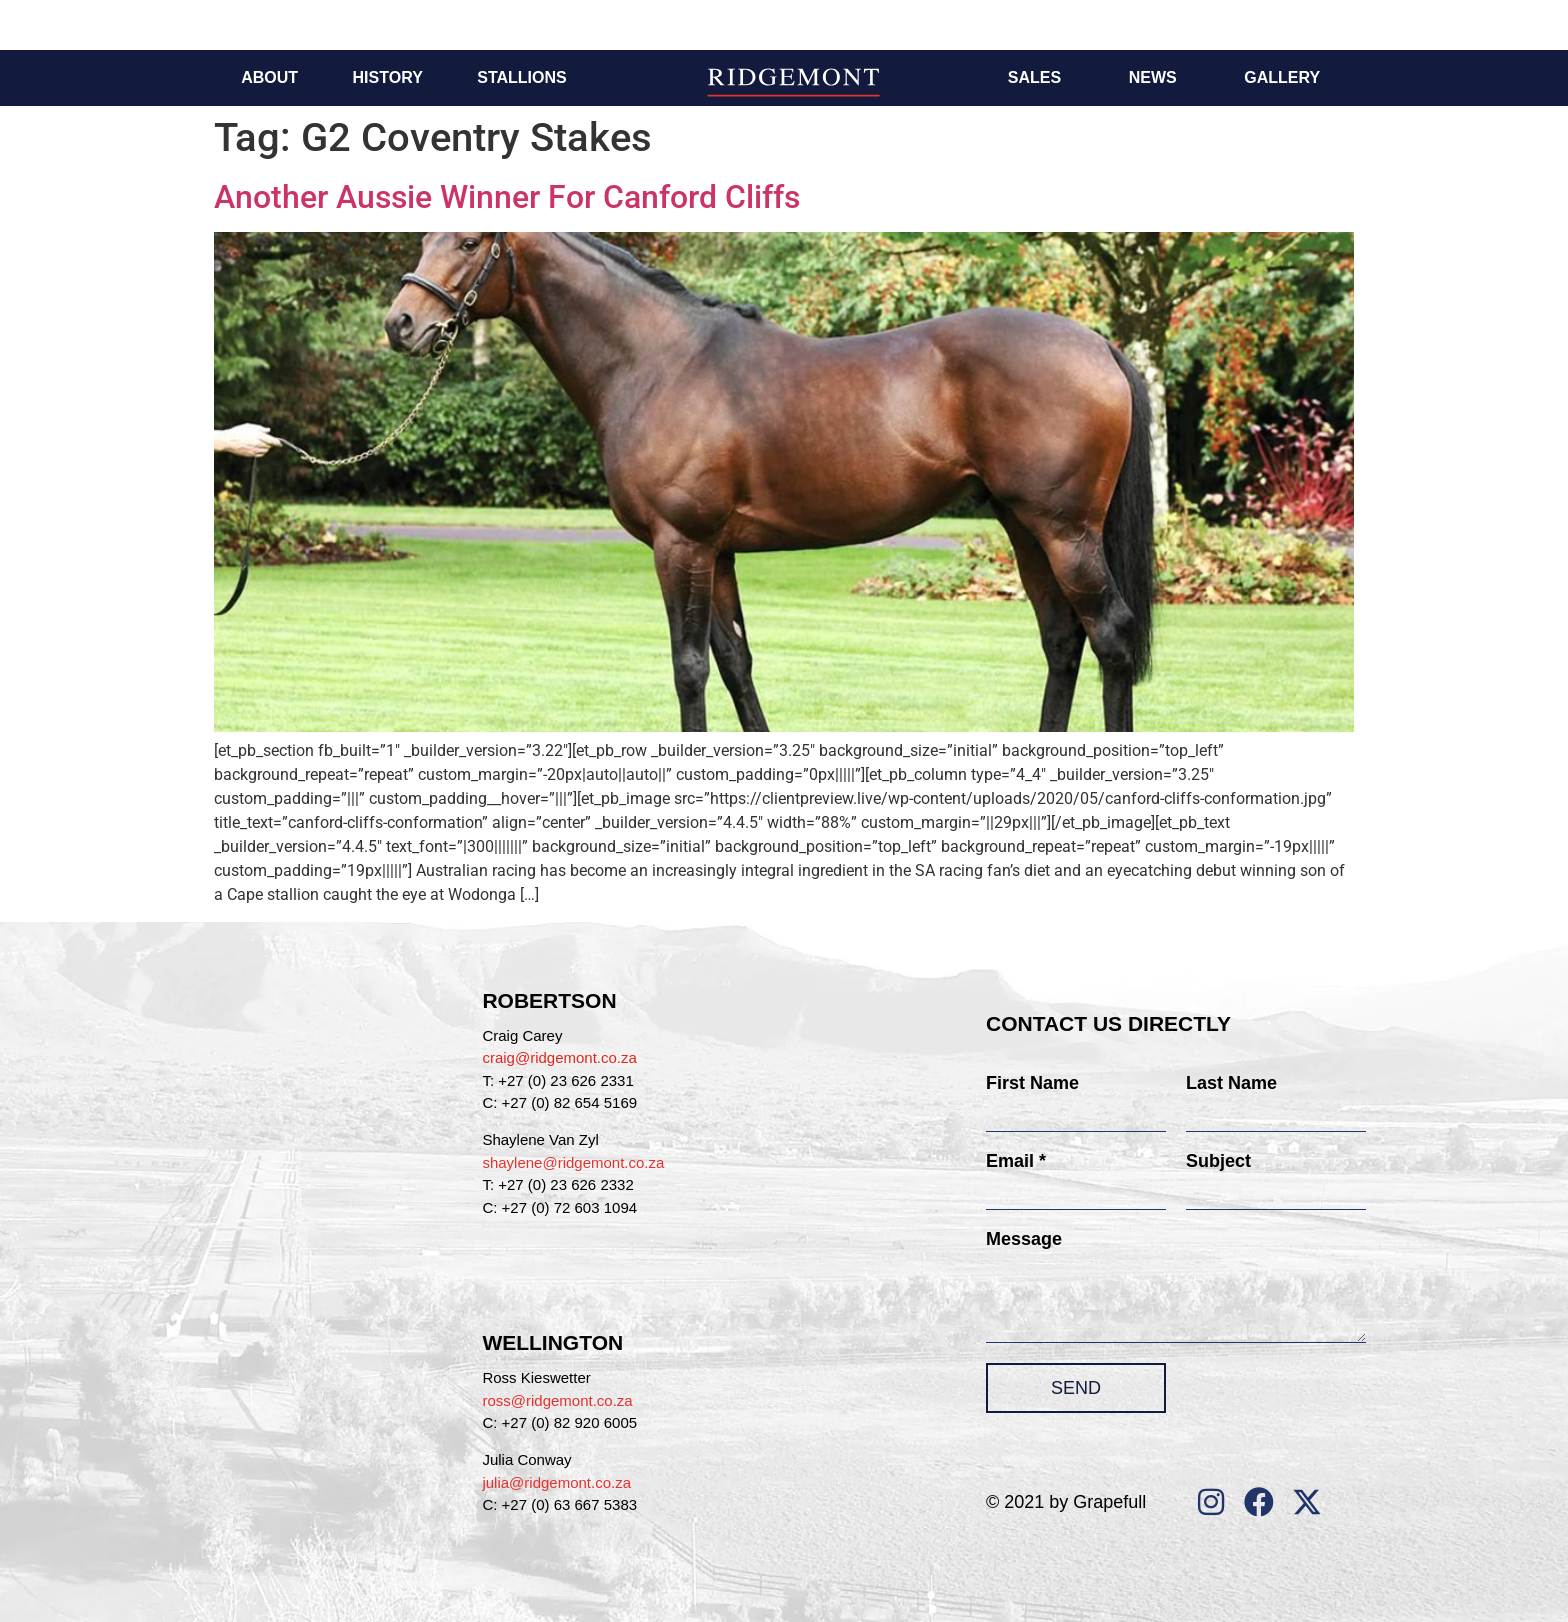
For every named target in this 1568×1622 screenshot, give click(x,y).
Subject (1218, 1161)
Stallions (521, 77)
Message (1024, 1239)
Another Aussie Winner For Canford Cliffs (507, 197)
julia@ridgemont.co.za (556, 1482)
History (388, 77)
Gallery (1282, 77)
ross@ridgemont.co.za (557, 1400)
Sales (1034, 77)
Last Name (1231, 1083)
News (1153, 77)
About (269, 77)
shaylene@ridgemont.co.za (573, 1162)
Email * (1016, 1161)
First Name (1032, 1083)
